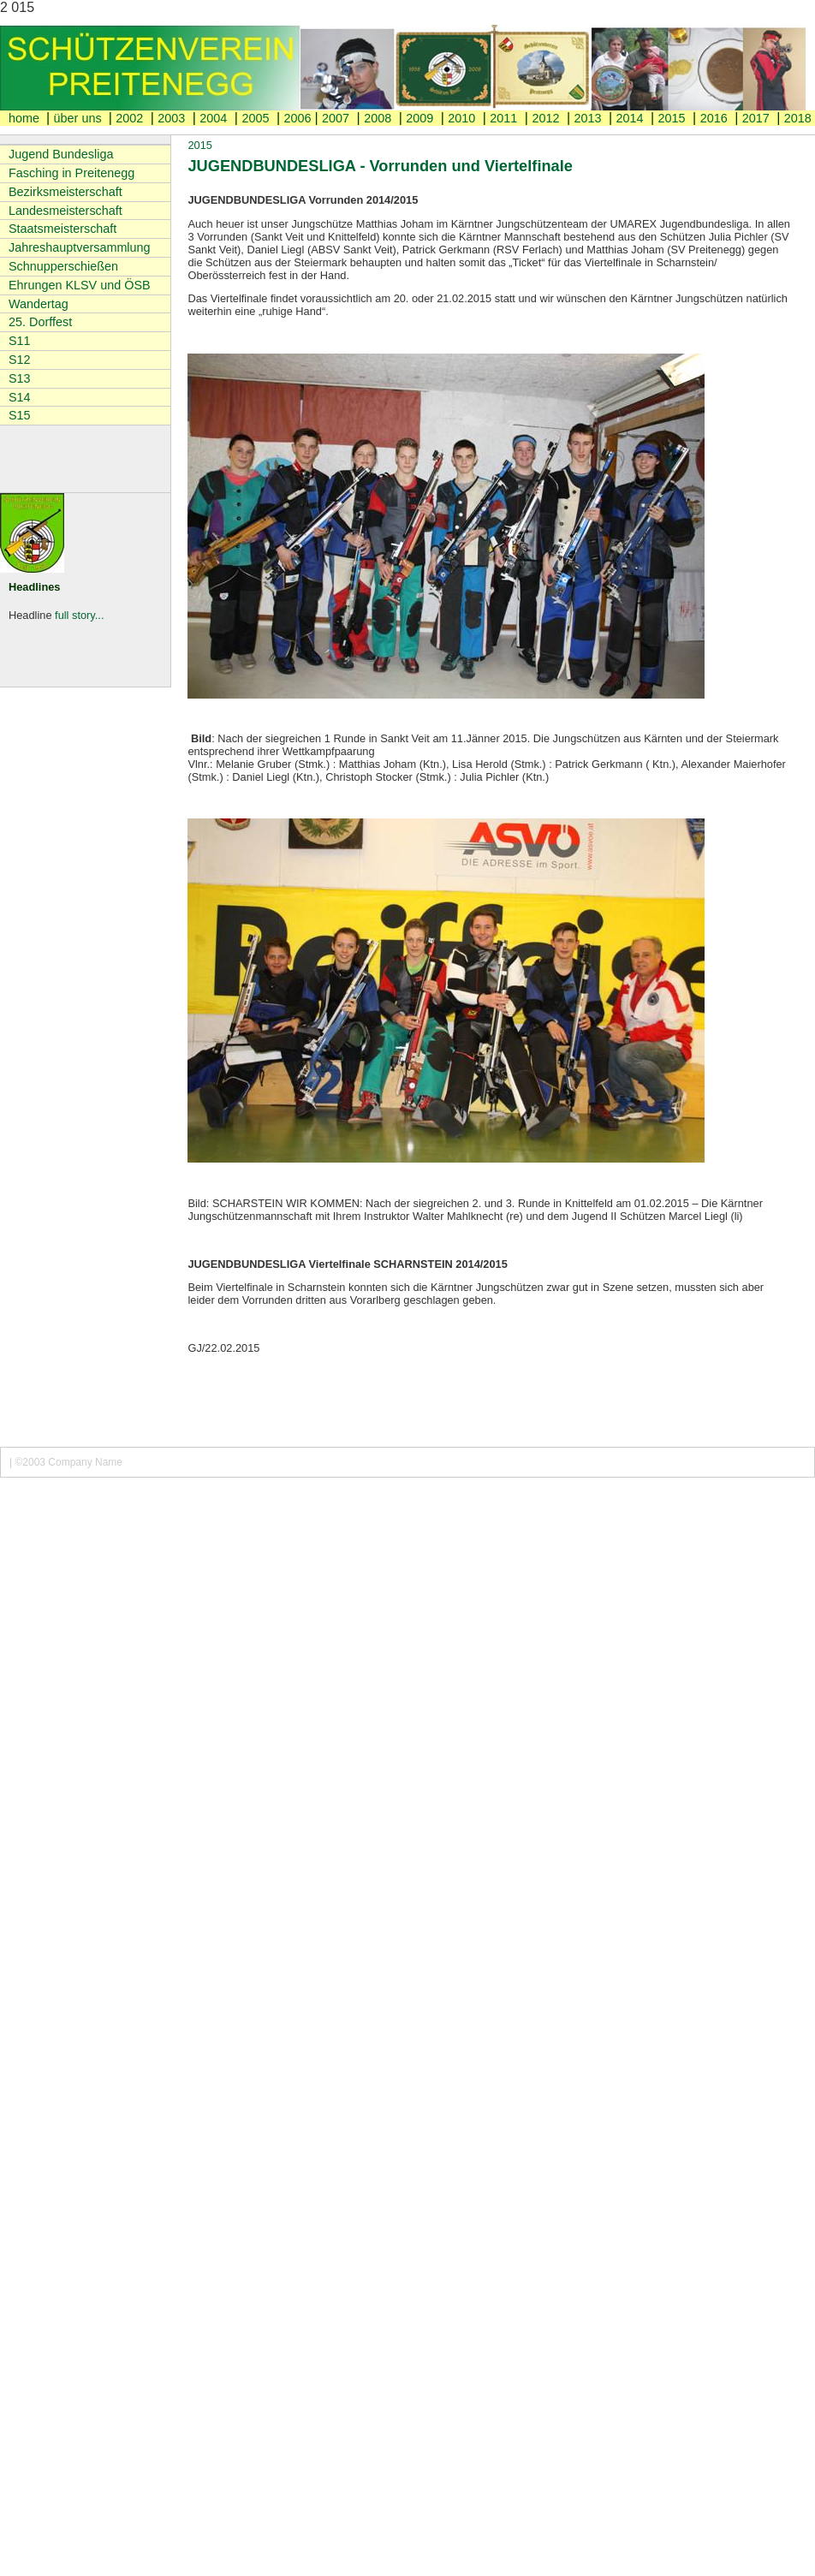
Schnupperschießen (63, 266)
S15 (20, 415)
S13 (20, 378)
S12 (20, 359)
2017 (756, 118)
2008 (377, 118)
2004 (213, 118)
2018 (798, 118)
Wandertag (38, 304)
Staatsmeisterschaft (62, 228)
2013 (587, 118)
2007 (335, 118)
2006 (297, 118)
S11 (20, 341)
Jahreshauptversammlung (80, 247)
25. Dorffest (40, 322)
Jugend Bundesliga (61, 154)
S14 (20, 397)
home (26, 118)
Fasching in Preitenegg (71, 173)
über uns (79, 118)
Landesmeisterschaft (65, 210)
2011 (503, 118)
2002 (129, 118)
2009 (419, 118)
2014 (630, 118)
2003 (171, 118)
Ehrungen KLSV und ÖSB (80, 285)
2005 (255, 118)
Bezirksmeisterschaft (65, 192)
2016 (714, 118)
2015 (672, 118)
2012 (545, 118)
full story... (79, 615)
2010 (461, 118)
